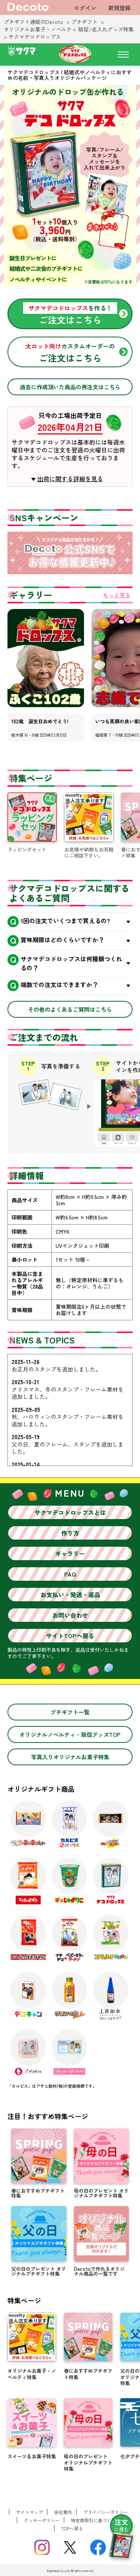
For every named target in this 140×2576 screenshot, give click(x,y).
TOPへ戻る (72, 2528)
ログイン (85, 8)
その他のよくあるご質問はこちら (70, 1009)
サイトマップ (29, 2512)
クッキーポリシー (42, 2520)
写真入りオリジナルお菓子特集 (70, 1757)
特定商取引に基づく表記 (95, 2520)
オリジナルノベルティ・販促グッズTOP (70, 1734)
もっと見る (117, 595)
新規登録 (119, 8)
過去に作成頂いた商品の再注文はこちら (70, 387)
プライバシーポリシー (105, 2512)
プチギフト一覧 (70, 1712)
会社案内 (63, 2512)
